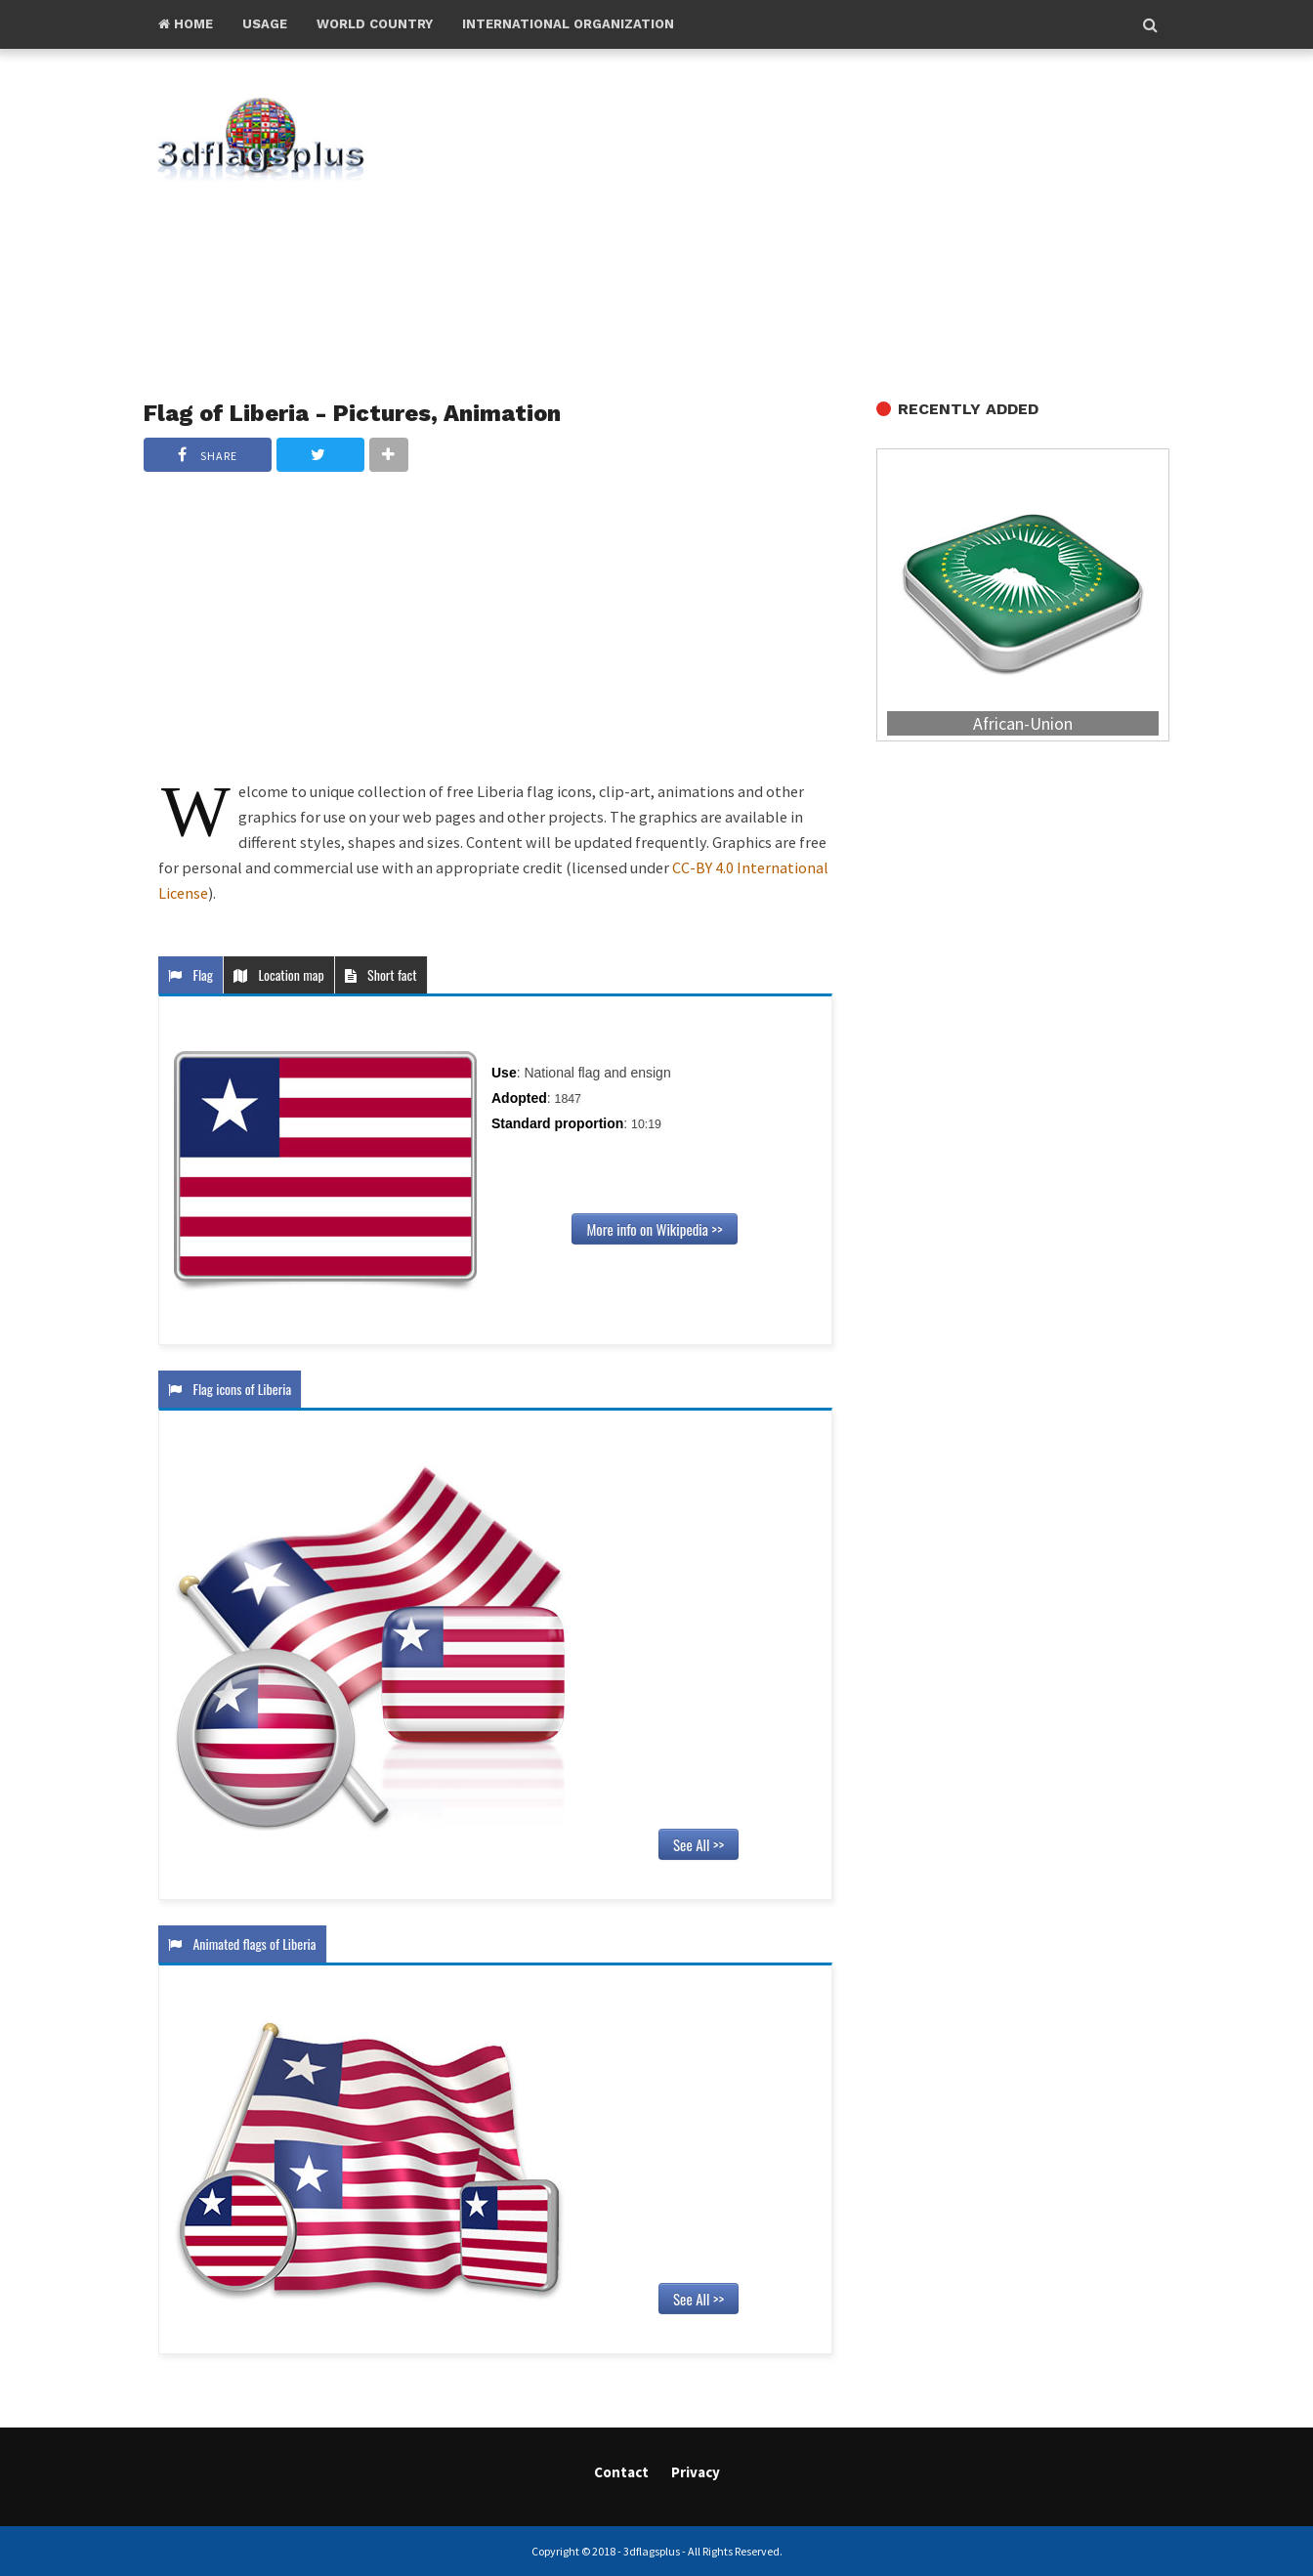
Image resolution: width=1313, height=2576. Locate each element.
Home (185, 24)
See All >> (698, 1844)
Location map (278, 974)
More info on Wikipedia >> (654, 1229)
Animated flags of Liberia (242, 1943)
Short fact (381, 974)
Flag (190, 974)
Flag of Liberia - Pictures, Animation (352, 413)
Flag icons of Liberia (229, 1388)
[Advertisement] (803, 225)
